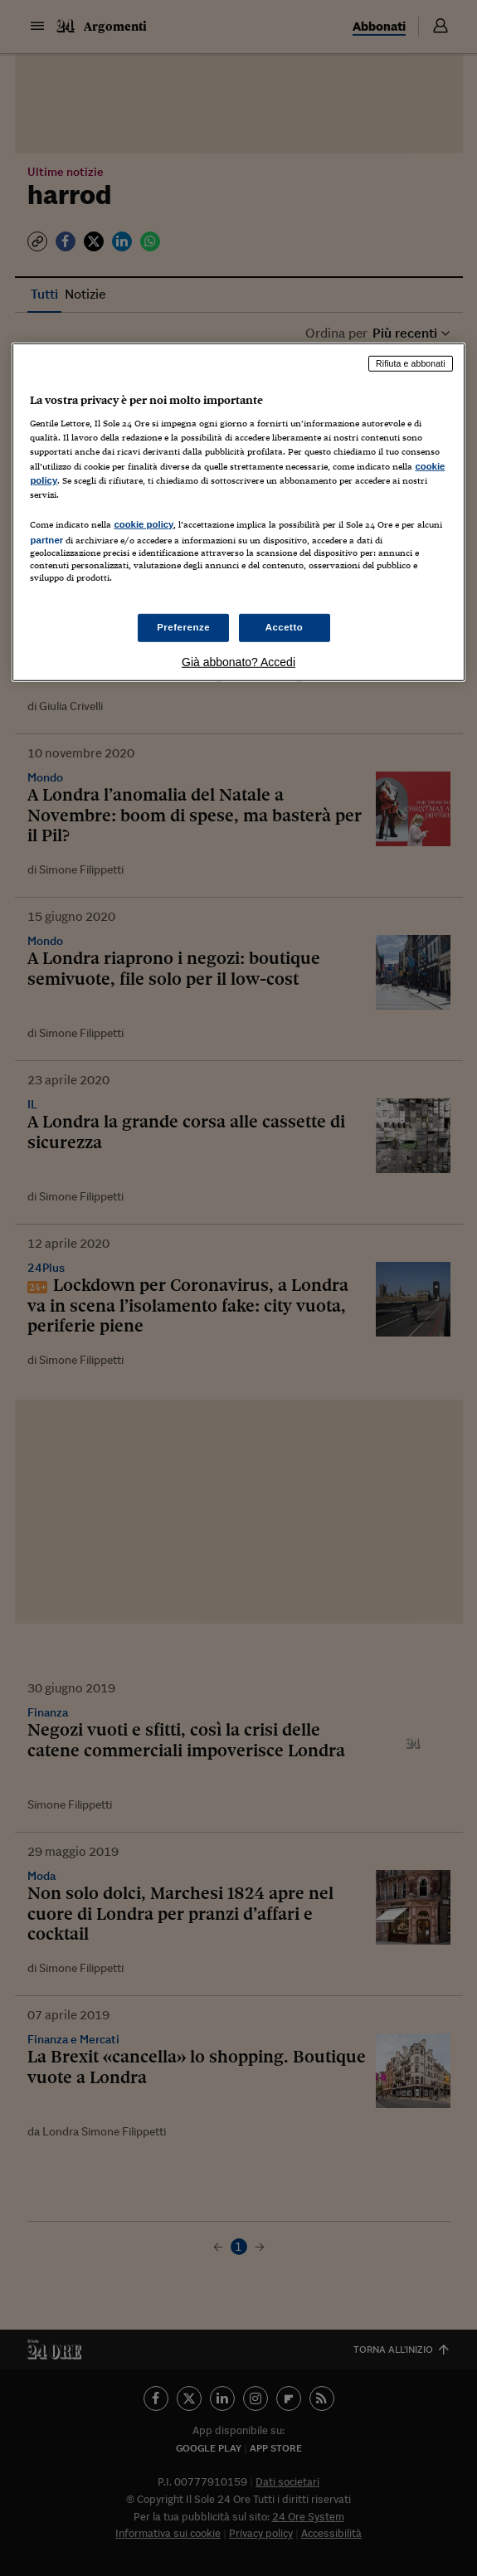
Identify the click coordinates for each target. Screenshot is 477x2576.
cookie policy (143, 524)
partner (46, 540)
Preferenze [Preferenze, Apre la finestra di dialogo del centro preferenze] (183, 627)
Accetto (284, 627)
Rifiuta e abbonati (410, 363)
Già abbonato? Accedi (238, 662)
